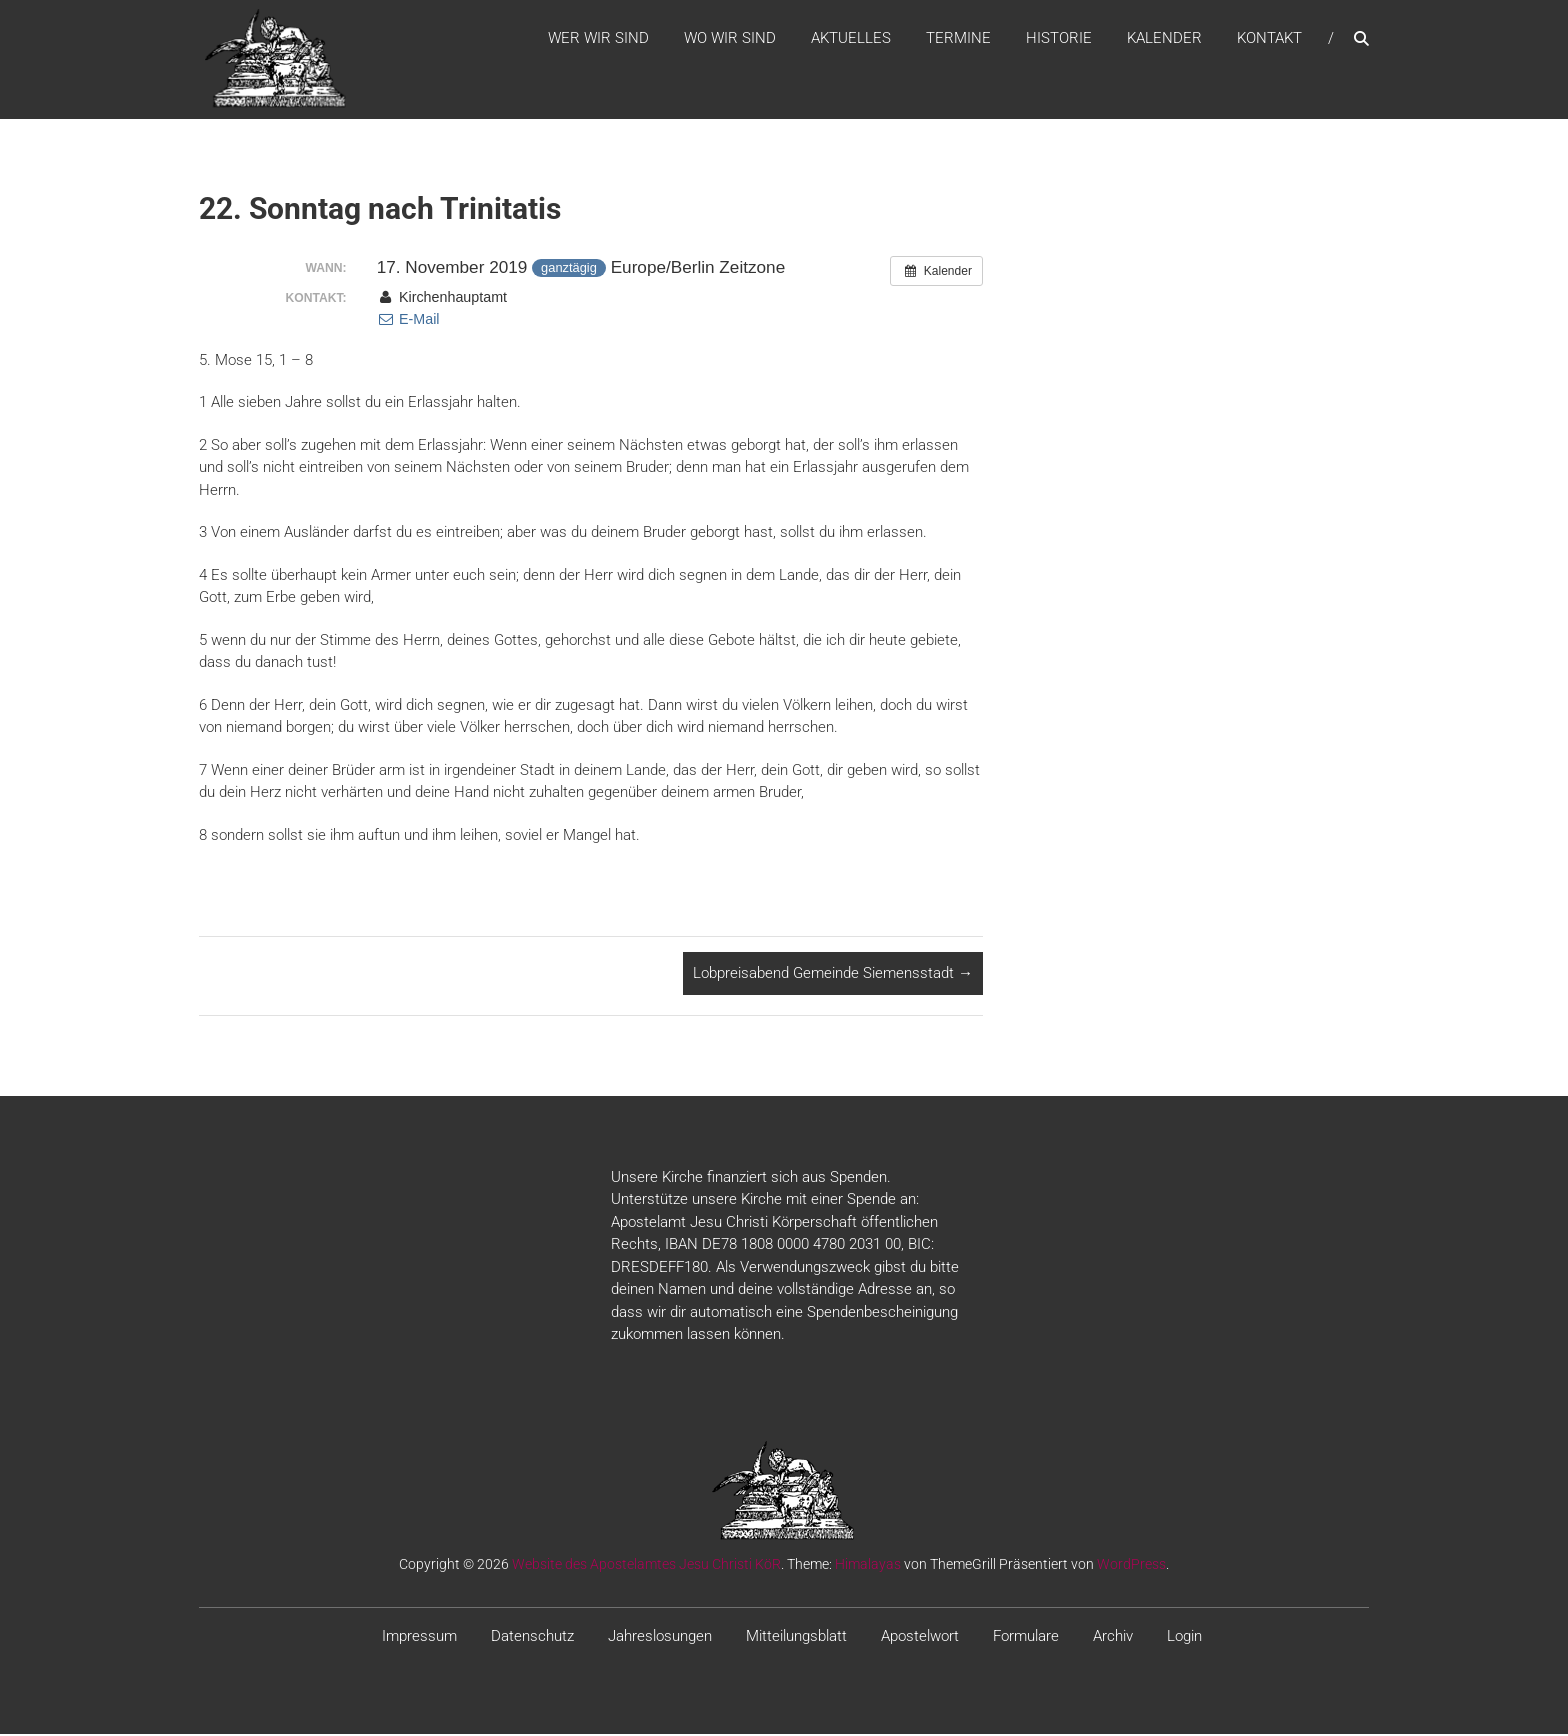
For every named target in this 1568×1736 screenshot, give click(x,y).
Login (1184, 1637)
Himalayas (868, 1565)
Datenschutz (532, 1637)
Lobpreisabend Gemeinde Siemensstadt (833, 975)
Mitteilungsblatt (796, 1637)
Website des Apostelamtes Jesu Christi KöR (646, 1565)
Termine (958, 39)
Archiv (1113, 1637)
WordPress (1131, 1565)
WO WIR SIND (730, 39)
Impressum (419, 1637)
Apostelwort (920, 1637)
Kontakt (1269, 39)
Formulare (1026, 1637)
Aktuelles (851, 39)
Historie (1059, 39)
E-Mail (408, 321)
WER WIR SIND (598, 39)
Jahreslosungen (660, 1637)
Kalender (1164, 39)
